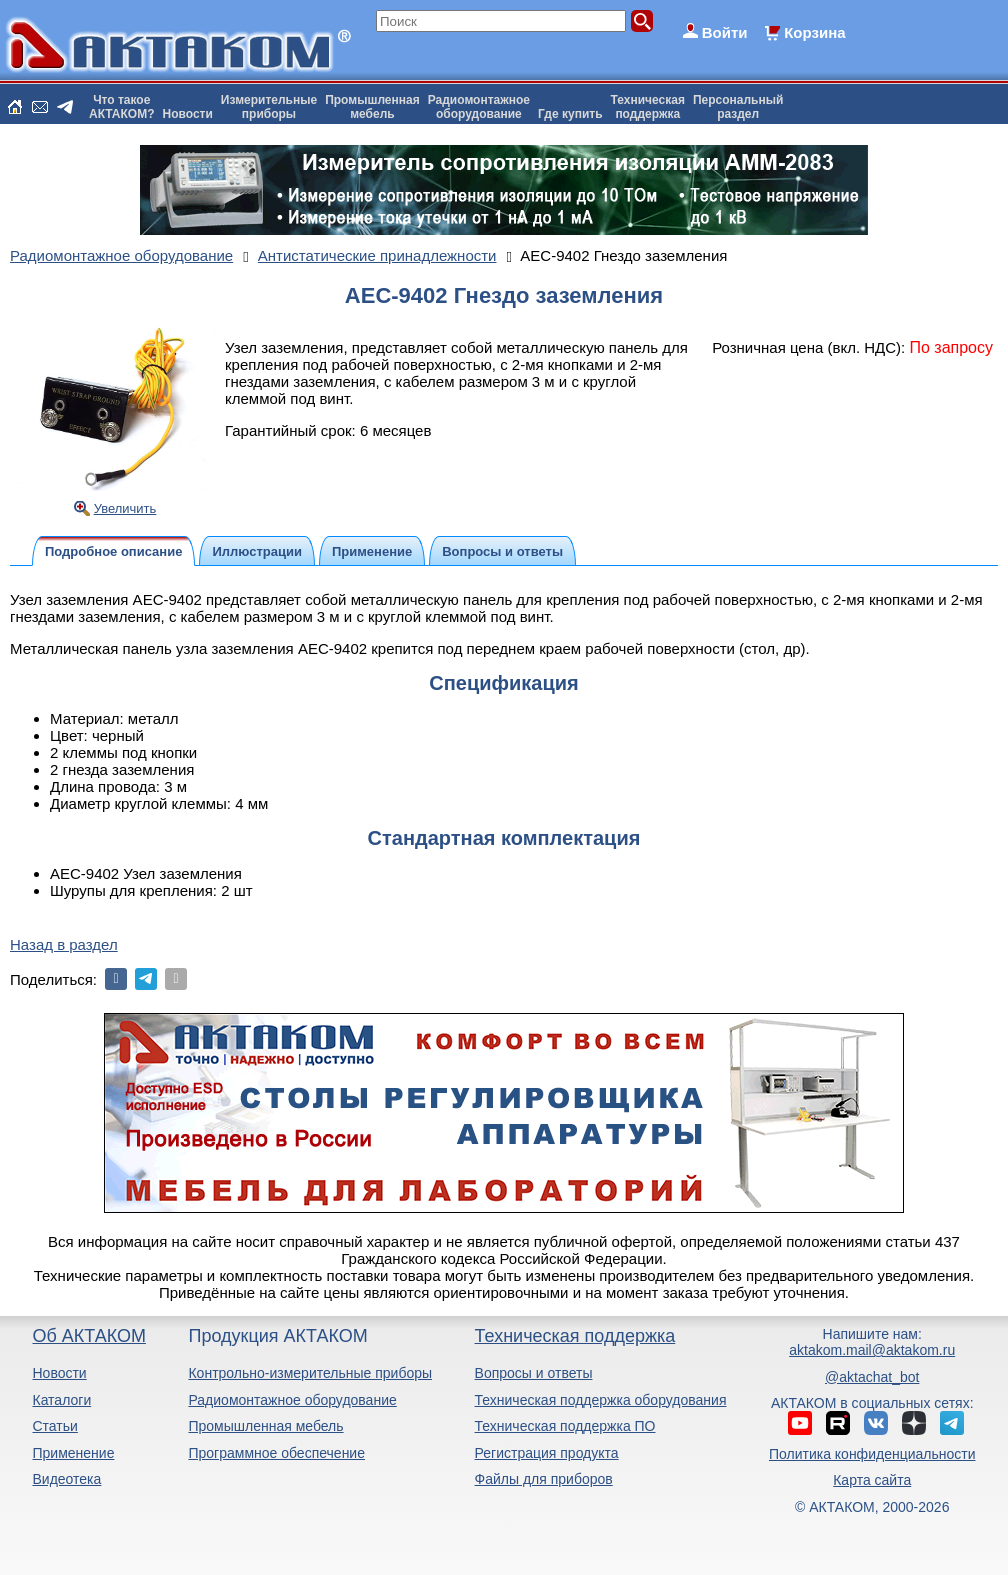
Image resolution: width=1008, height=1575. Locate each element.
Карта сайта (872, 1480)
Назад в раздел (64, 944)
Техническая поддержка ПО (565, 1426)
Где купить (570, 114)
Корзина (814, 32)
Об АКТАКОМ (88, 1336)
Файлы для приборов (544, 1479)
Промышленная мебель (265, 1426)
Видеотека (66, 1479)
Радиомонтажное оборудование (292, 1400)
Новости (188, 114)
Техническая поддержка (575, 1336)
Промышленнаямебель (372, 107)
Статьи (54, 1426)
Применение (73, 1453)
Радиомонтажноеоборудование (479, 107)
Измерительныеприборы (269, 107)
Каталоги (61, 1400)
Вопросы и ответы (534, 1373)
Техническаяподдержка (648, 107)
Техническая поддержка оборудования (601, 1400)
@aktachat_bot (872, 1377)
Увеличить (125, 508)
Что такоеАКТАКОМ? (122, 107)
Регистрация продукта (547, 1453)
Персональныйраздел (738, 107)
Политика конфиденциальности (872, 1454)
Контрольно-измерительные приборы (310, 1373)
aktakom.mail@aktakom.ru (872, 1350)
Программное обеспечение (276, 1453)
